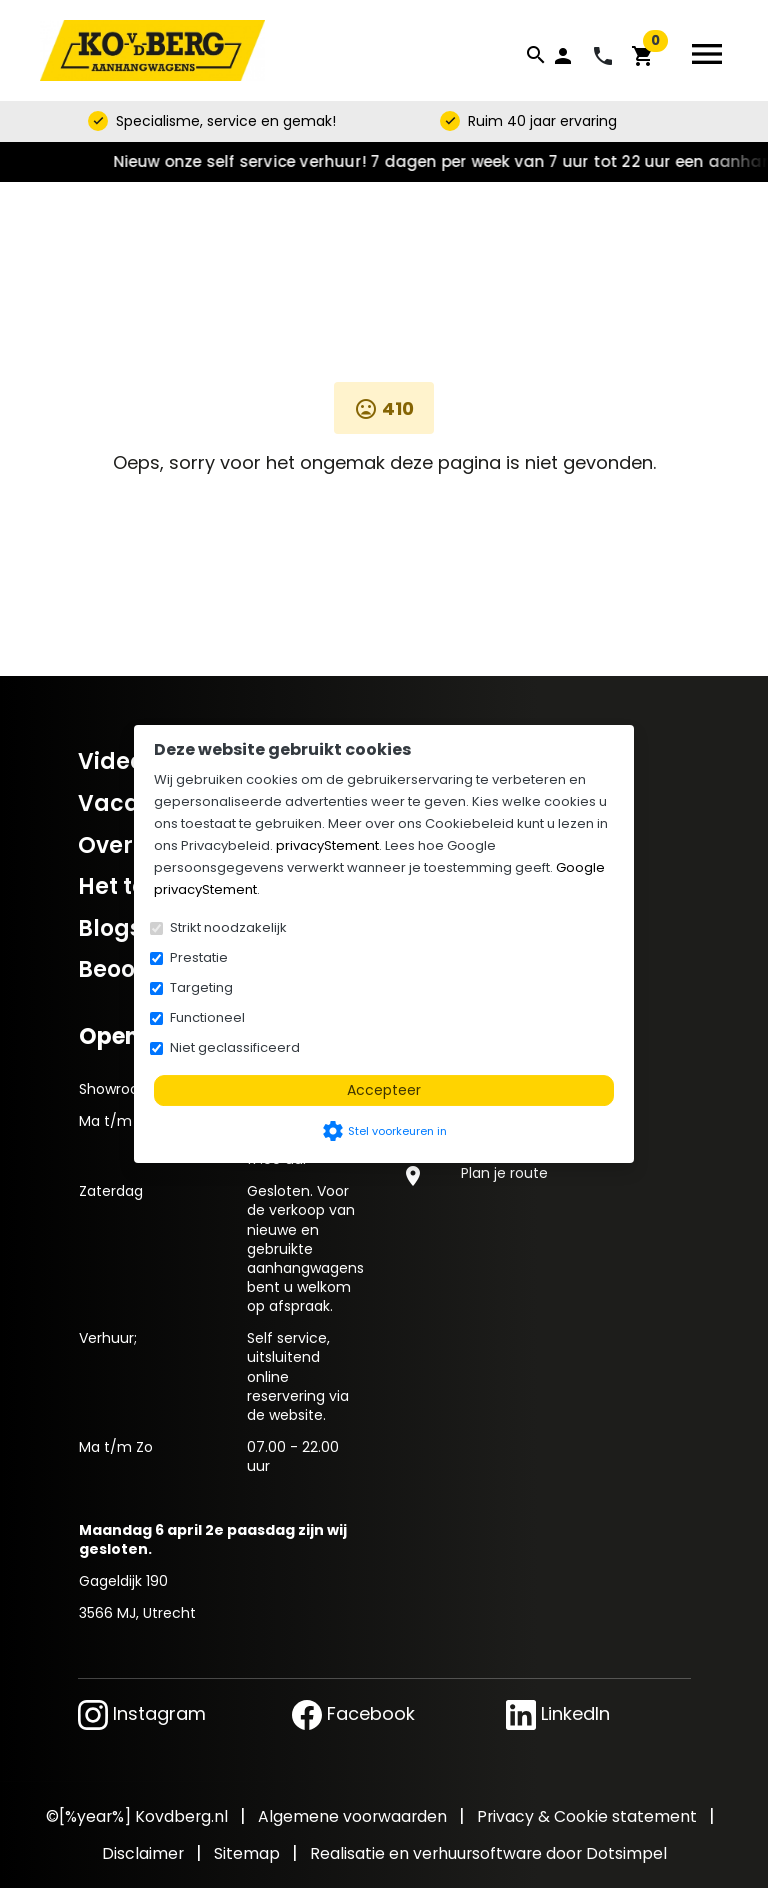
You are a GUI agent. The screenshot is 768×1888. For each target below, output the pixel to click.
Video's (119, 761)
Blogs (110, 928)
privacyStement (327, 845)
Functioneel (207, 1017)
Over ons (128, 845)
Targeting (201, 987)
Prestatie (199, 957)
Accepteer (384, 1090)
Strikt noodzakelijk (228, 927)
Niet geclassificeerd (235, 1047)
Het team (132, 886)
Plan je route (504, 1173)
